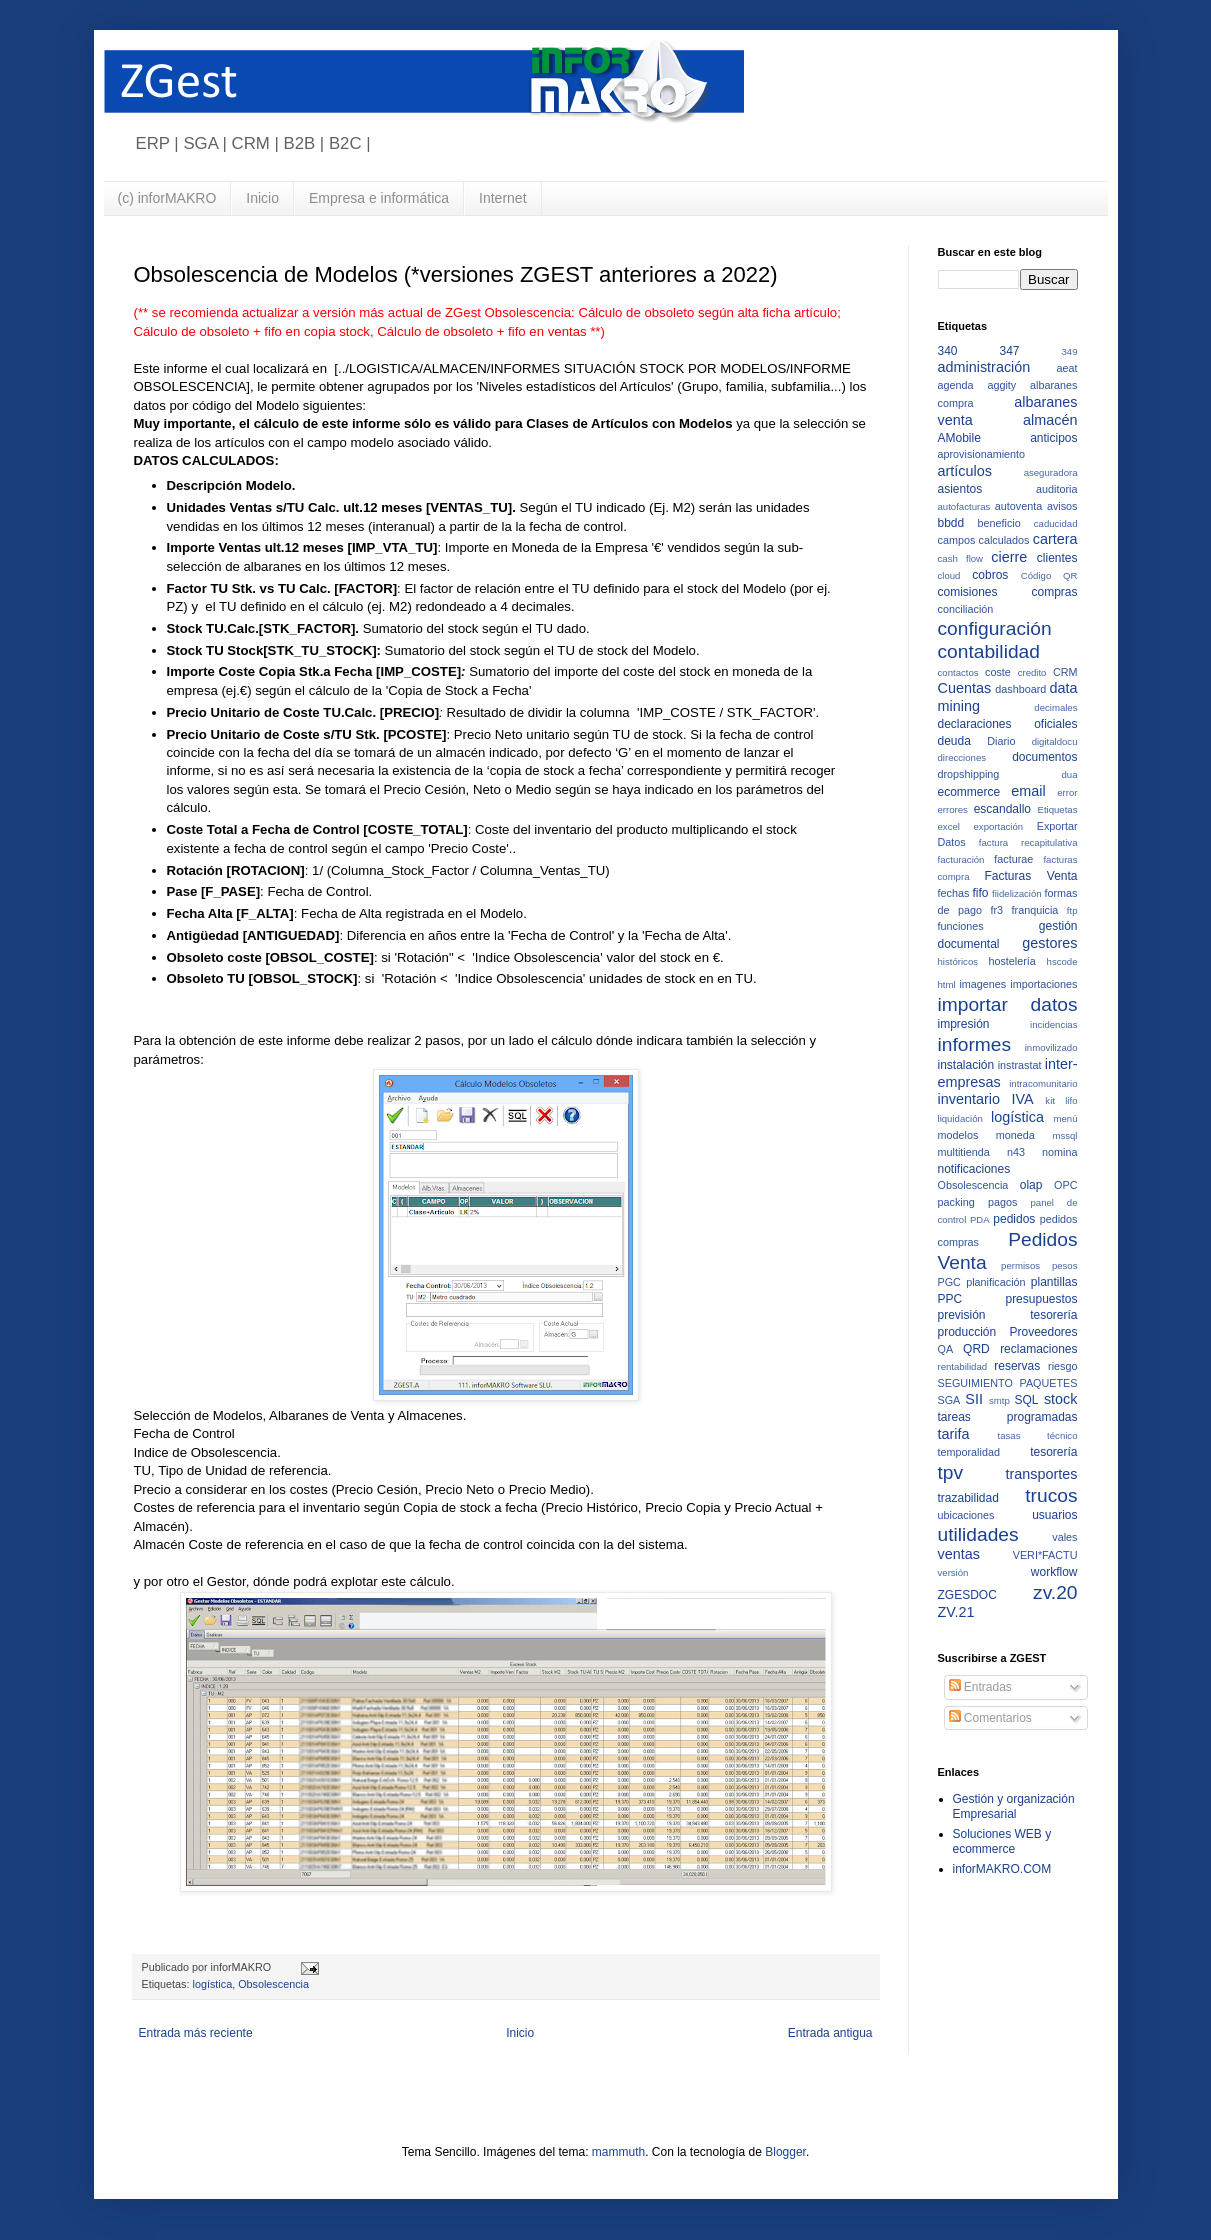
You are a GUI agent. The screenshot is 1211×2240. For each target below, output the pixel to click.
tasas (1009, 1435)
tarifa (954, 1434)
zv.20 (1055, 1592)
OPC (1065, 1185)
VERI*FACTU (1045, 1555)
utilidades (978, 1534)
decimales (1055, 707)
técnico (1062, 1435)
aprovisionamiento (982, 454)
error (1067, 792)
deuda (954, 741)
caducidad (1056, 523)
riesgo (1062, 1366)
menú (1066, 1118)
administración (984, 367)
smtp (999, 1400)
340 (948, 351)
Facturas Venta (1030, 876)
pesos (1065, 1265)
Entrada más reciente (196, 2033)
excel (949, 826)
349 (1069, 351)
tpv (951, 1472)
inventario (969, 1099)
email (1028, 791)
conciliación (966, 609)
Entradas (980, 1687)
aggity (1001, 385)
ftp (1072, 910)
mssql (1064, 1135)
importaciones (1043, 984)
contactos (958, 672)
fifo (981, 893)
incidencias (1053, 1024)
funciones (961, 926)
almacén (1050, 420)
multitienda (964, 1152)
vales (1064, 1537)
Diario (1001, 741)
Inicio (262, 198)
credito (1032, 672)
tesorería (1053, 1452)
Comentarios (990, 1718)
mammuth (618, 2152)
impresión (964, 1024)
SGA (949, 1400)
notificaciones (974, 1169)
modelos (958, 1135)
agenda (956, 385)
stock (1061, 1399)
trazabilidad (968, 1498)
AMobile (959, 438)
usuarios (1054, 1515)
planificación (995, 1282)
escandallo (1002, 809)
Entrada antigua (830, 2033)
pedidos (1014, 1219)
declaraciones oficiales (1008, 724)
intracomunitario (1043, 1083)
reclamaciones (1038, 1349)
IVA (1023, 1099)
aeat (1066, 368)
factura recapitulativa (1028, 842)
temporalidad (969, 1452)
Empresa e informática (379, 198)
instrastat (1020, 1065)
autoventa (1018, 506)
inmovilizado (1051, 1047)
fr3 (996, 910)
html (947, 984)
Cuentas (965, 688)
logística (213, 1984)
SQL (1027, 1400)
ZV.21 (956, 1612)
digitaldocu (1055, 741)
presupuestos (1041, 1299)
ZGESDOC (967, 1595)
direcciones (962, 757)
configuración (995, 628)
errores (953, 809)
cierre (1009, 557)
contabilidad (989, 651)
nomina (1059, 1152)
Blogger (785, 2152)
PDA (980, 1219)
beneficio (999, 523)
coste (998, 672)
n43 (1016, 1152)
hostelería (1011, 961)
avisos (1062, 506)
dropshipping (969, 774)
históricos (958, 961)
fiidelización (1017, 893)
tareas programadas (1008, 1417)
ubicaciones (966, 1515)
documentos (1044, 757)
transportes (1042, 1474)
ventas (959, 1554)
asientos (960, 489)
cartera (1055, 539)
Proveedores (1043, 1332)
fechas (954, 893)
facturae (1013, 859)
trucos (1051, 1495)
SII (974, 1399)
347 (1009, 351)
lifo (1071, 1100)
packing (956, 1202)
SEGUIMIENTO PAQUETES (1008, 1383)
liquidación (960, 1118)
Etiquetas (1057, 809)
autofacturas (964, 506)
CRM (1065, 672)
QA (946, 1349)
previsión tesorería (1008, 1315)
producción (967, 1332)
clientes (1057, 558)
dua (1069, 774)
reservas (1017, 1366)
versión (953, 1572)
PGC (949, 1282)
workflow (1054, 1572)
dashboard (1020, 689)
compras (1054, 592)
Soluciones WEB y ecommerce (1002, 1841)
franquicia (1035, 910)
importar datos (1008, 1004)
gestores (1049, 943)
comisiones (968, 592)
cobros (990, 575)
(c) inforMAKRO (167, 198)
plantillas (1054, 1282)
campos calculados (984, 540)
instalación (966, 1065)
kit (1050, 1100)
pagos (1002, 1202)
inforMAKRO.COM (1002, 1869)
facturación (961, 859)
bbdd (951, 523)
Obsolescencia (273, 1984)
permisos (1020, 1265)
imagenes (982, 984)
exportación (999, 826)
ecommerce (969, 792)
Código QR (1049, 575)
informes (975, 1044)
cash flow (961, 558)
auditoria (1056, 489)
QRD (976, 1349)
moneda (1015, 1135)
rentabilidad (963, 1366)
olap (1031, 1185)
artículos (965, 471)
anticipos (1053, 438)
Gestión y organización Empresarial (1014, 1806)
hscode (1062, 961)
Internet (502, 198)
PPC (950, 1299)
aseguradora (1051, 472)
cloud (949, 575)
